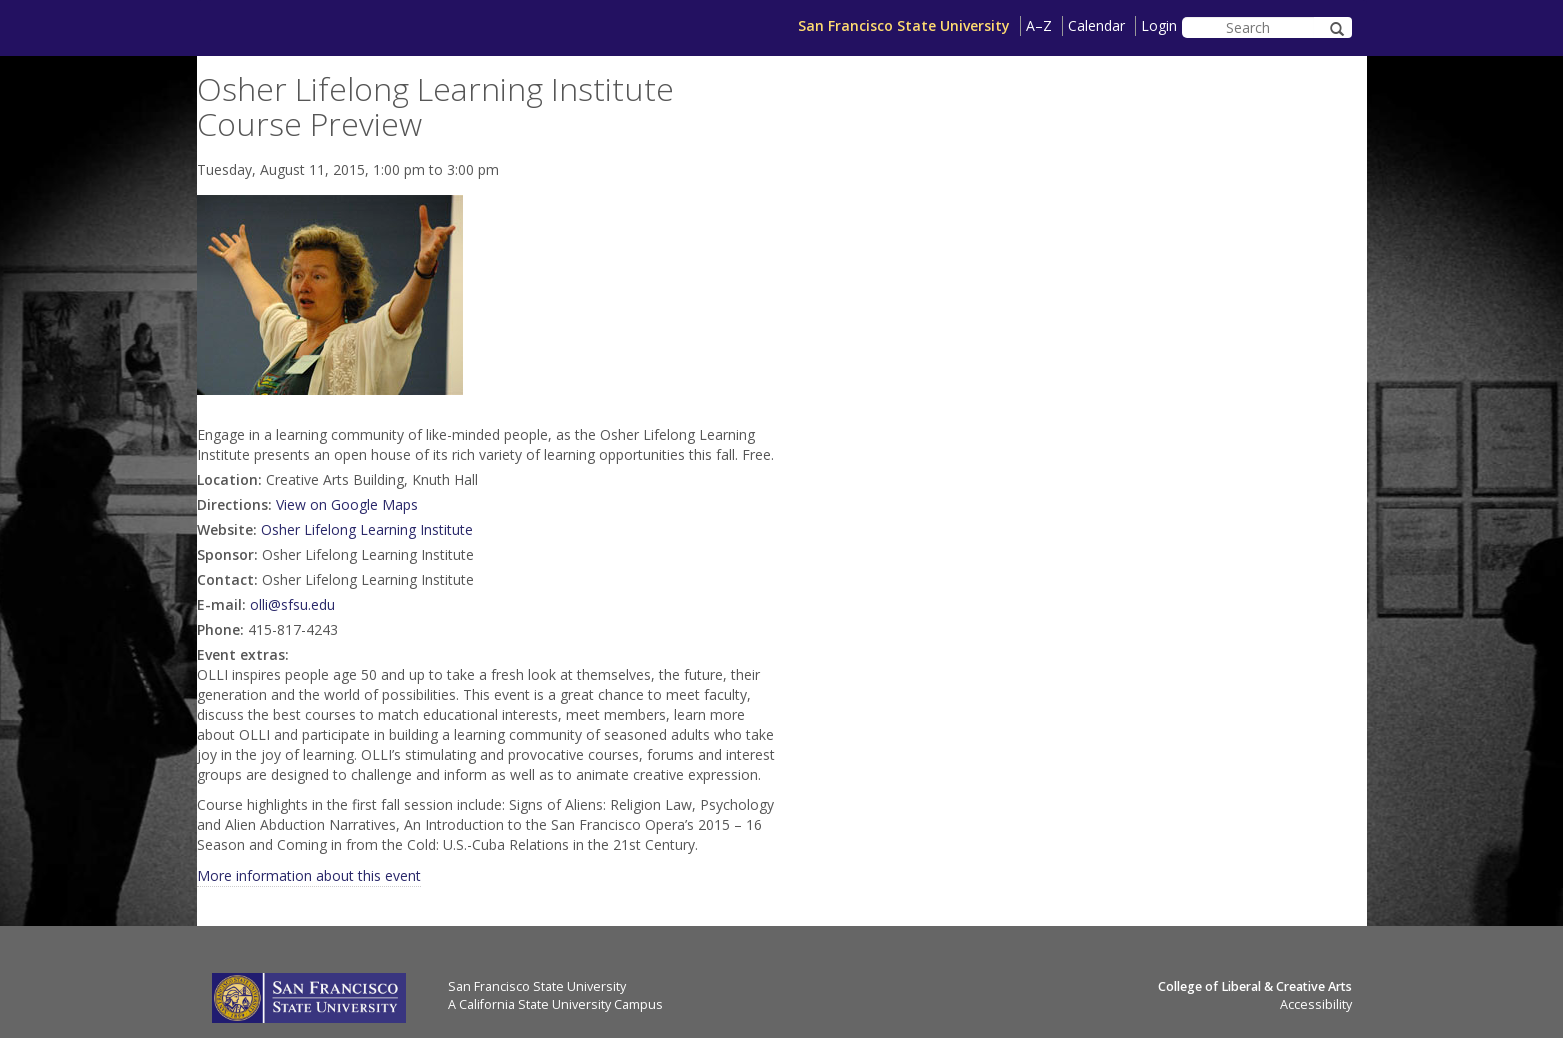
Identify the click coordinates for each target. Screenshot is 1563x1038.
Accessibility (1316, 1004)
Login (1159, 25)
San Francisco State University (904, 25)
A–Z (1039, 25)
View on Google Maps (347, 504)
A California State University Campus (555, 1004)
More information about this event (309, 875)
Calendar (1096, 25)
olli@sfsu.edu (292, 604)
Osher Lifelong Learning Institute (367, 529)
